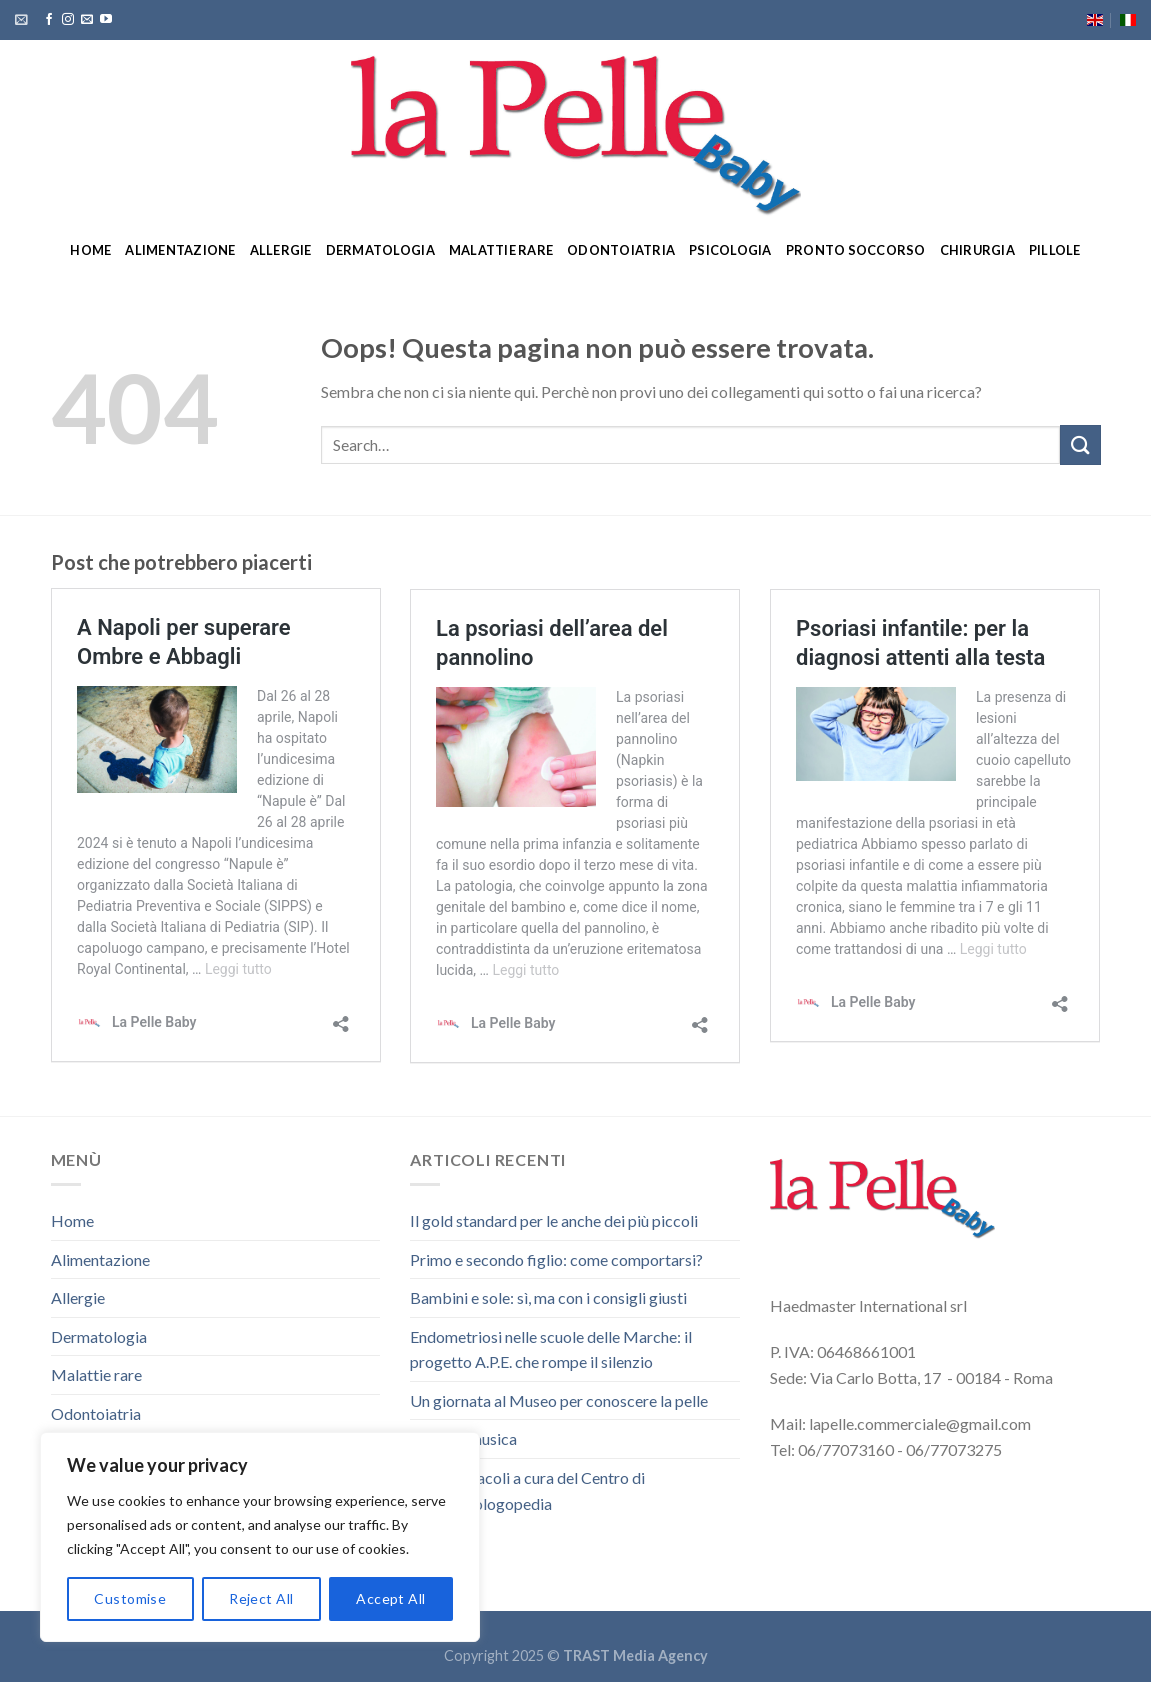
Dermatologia (380, 250)
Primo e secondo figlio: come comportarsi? (556, 1259)
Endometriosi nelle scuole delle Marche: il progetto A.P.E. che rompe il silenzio (551, 1349)
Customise (130, 1598)
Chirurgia (977, 250)
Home (90, 250)
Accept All (390, 1598)
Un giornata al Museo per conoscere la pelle (559, 1400)
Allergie (281, 250)
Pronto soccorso (856, 250)
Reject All (261, 1598)
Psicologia (730, 250)
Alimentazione (180, 250)
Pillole (1055, 250)
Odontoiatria (621, 250)
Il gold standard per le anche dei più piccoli (554, 1220)
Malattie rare (501, 250)
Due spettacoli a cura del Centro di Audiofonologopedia (527, 1490)
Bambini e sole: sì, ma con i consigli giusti (548, 1297)
